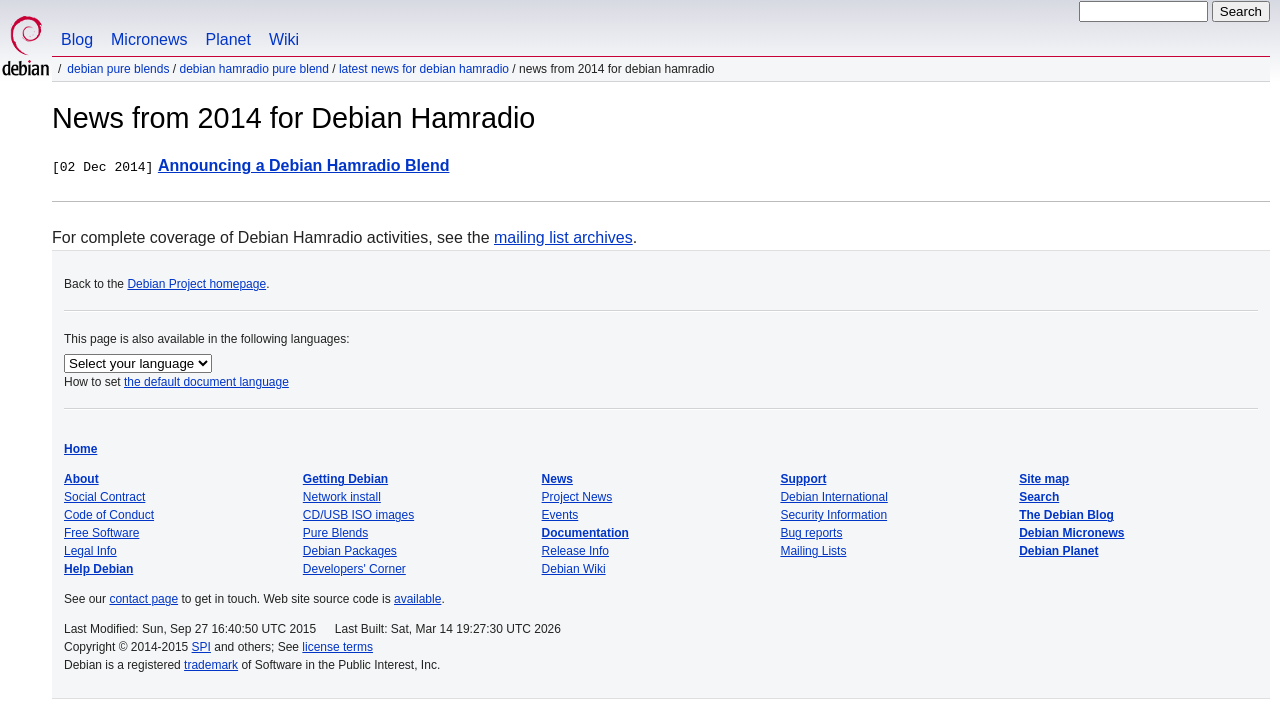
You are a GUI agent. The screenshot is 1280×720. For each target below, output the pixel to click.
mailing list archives (563, 237)
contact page (143, 599)
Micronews (149, 39)
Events (560, 515)
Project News (577, 497)
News (557, 479)
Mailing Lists (813, 551)
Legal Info (90, 551)
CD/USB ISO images (358, 515)
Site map (1044, 479)
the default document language (206, 382)
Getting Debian (345, 479)
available (417, 599)
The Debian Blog (1066, 515)
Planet (228, 39)
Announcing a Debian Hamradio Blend (304, 165)
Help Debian (98, 569)
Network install (342, 497)
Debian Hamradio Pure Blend (253, 69)
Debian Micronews (1071, 533)
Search (1039, 497)
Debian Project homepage (196, 284)
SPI (201, 647)
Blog (77, 39)
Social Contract (104, 497)
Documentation (585, 533)
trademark (211, 665)
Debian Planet (1058, 551)
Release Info (575, 551)
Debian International (833, 497)
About (81, 479)
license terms (337, 647)
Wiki (284, 39)
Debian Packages (350, 551)
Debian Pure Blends (118, 69)
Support (803, 479)
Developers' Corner (354, 569)
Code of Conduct (109, 515)
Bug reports (811, 533)
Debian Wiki (574, 569)
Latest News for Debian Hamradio (424, 69)
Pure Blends (335, 533)
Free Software (101, 533)
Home (80, 449)
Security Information (833, 515)
